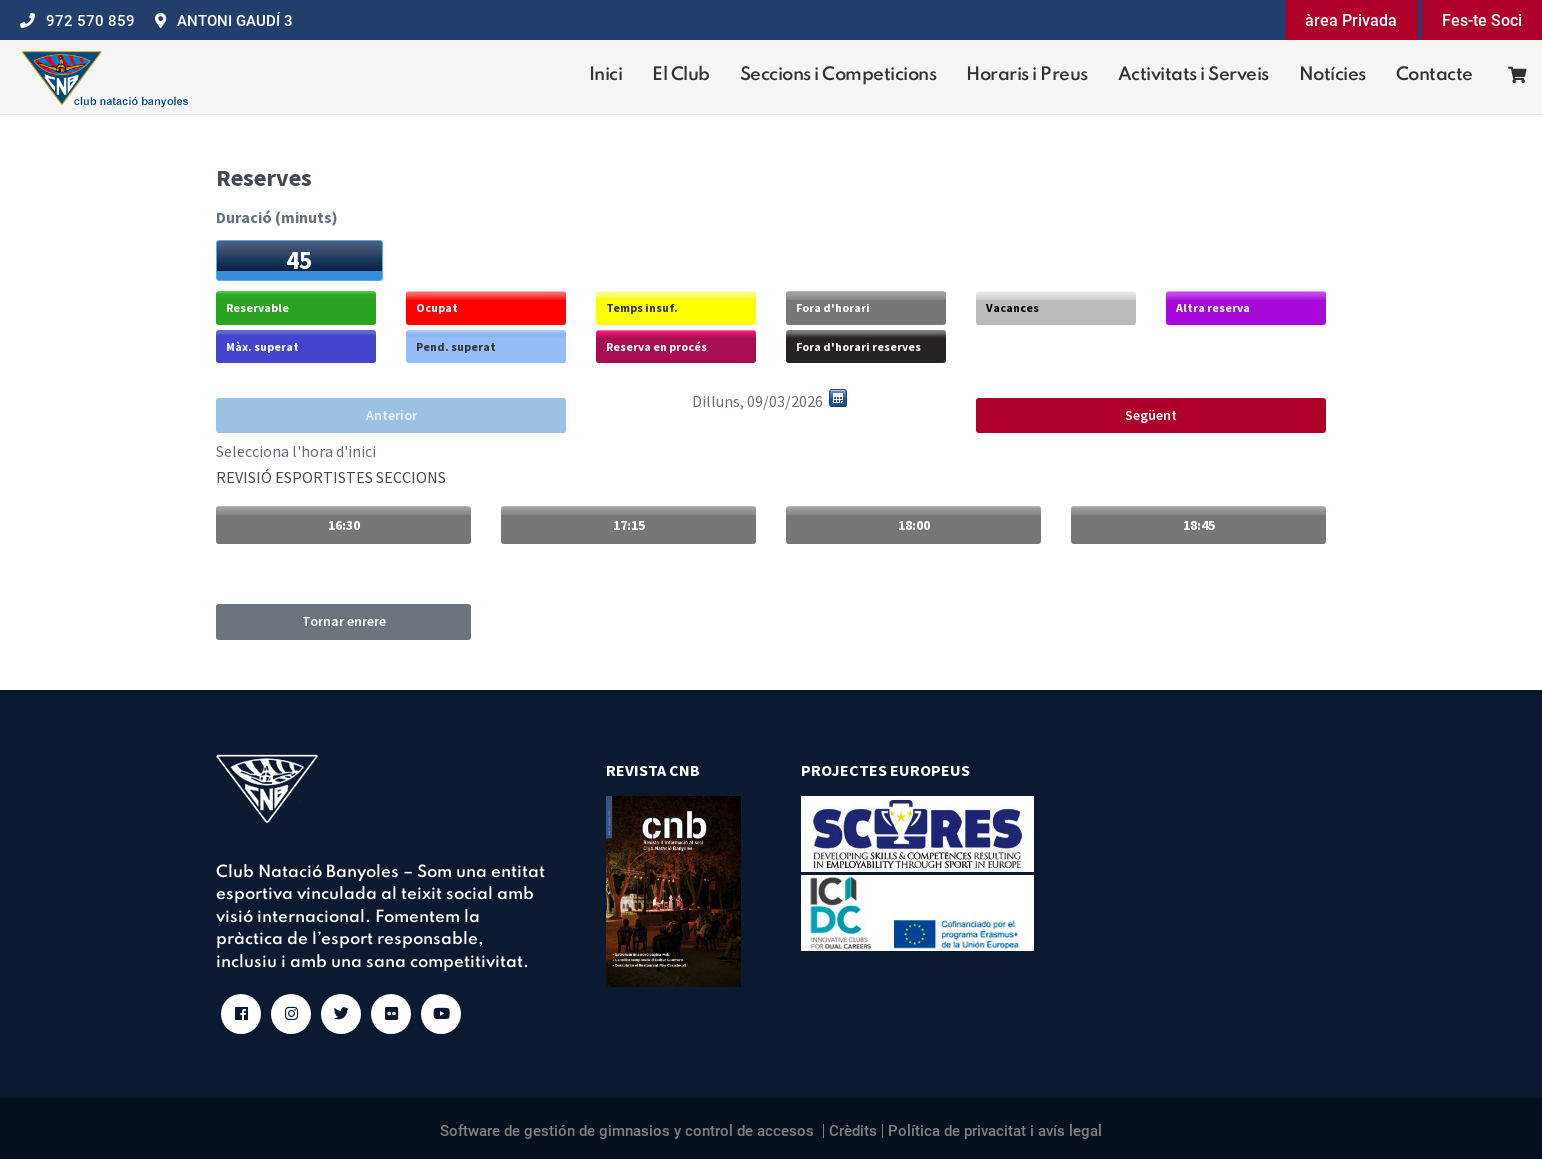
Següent (1151, 415)
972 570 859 (90, 21)
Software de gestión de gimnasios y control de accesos (627, 1131)
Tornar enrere (344, 621)
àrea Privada (1351, 20)
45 (299, 260)
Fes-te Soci (1482, 20)
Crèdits (853, 1131)
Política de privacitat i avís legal (995, 1131)
